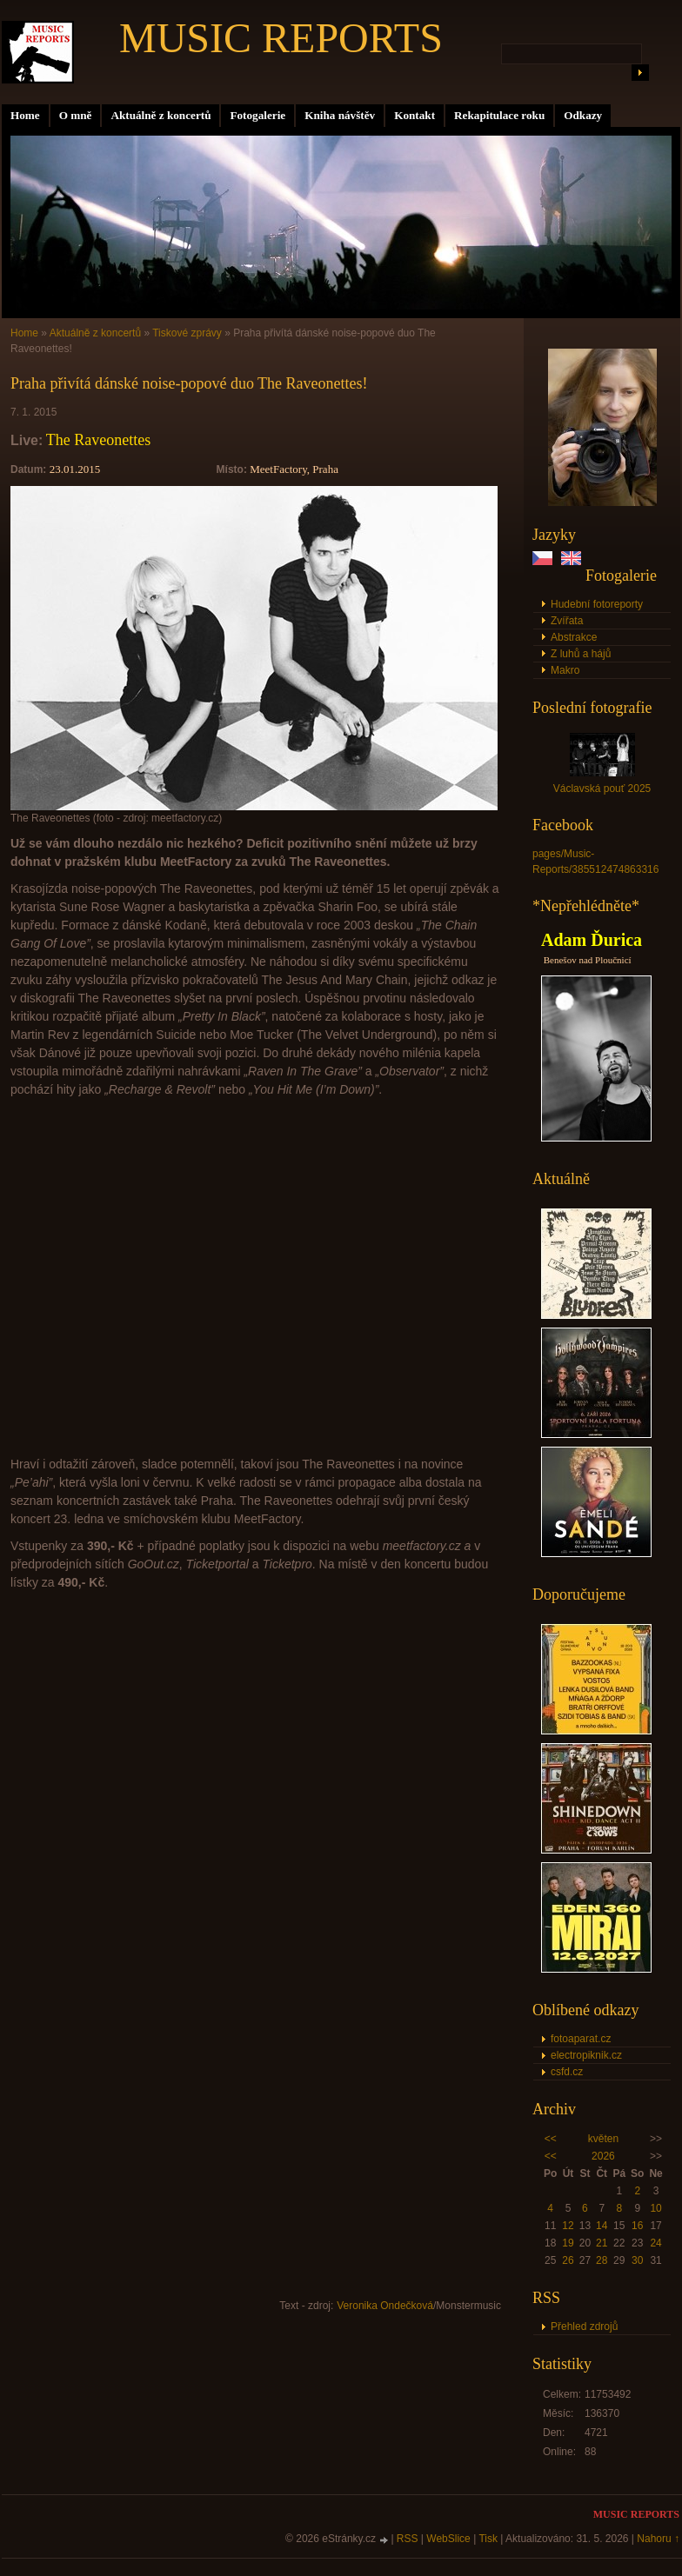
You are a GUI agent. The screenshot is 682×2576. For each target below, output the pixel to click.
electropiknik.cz (586, 2055)
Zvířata (567, 621)
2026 (603, 2156)
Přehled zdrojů (584, 2326)
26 (567, 2260)
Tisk (488, 2539)
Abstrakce (574, 637)
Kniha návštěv (339, 115)
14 (601, 2226)
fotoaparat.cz (581, 2039)
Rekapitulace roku (499, 115)
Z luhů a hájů (581, 654)
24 (655, 2243)
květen (603, 2139)
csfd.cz (567, 2072)
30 (637, 2260)
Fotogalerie (257, 115)
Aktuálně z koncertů (160, 115)
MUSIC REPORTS (281, 38)
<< (551, 2139)
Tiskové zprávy (187, 333)
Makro (565, 670)
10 (655, 2208)
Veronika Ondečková (385, 2306)
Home (25, 115)
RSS (407, 2539)
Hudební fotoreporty (597, 604)
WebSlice (448, 2539)
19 (567, 2243)
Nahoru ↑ (658, 2539)
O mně (75, 115)
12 (567, 2226)
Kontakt (414, 115)
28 (601, 2260)
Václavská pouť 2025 (602, 788)
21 (601, 2243)
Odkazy (583, 115)
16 (637, 2226)
